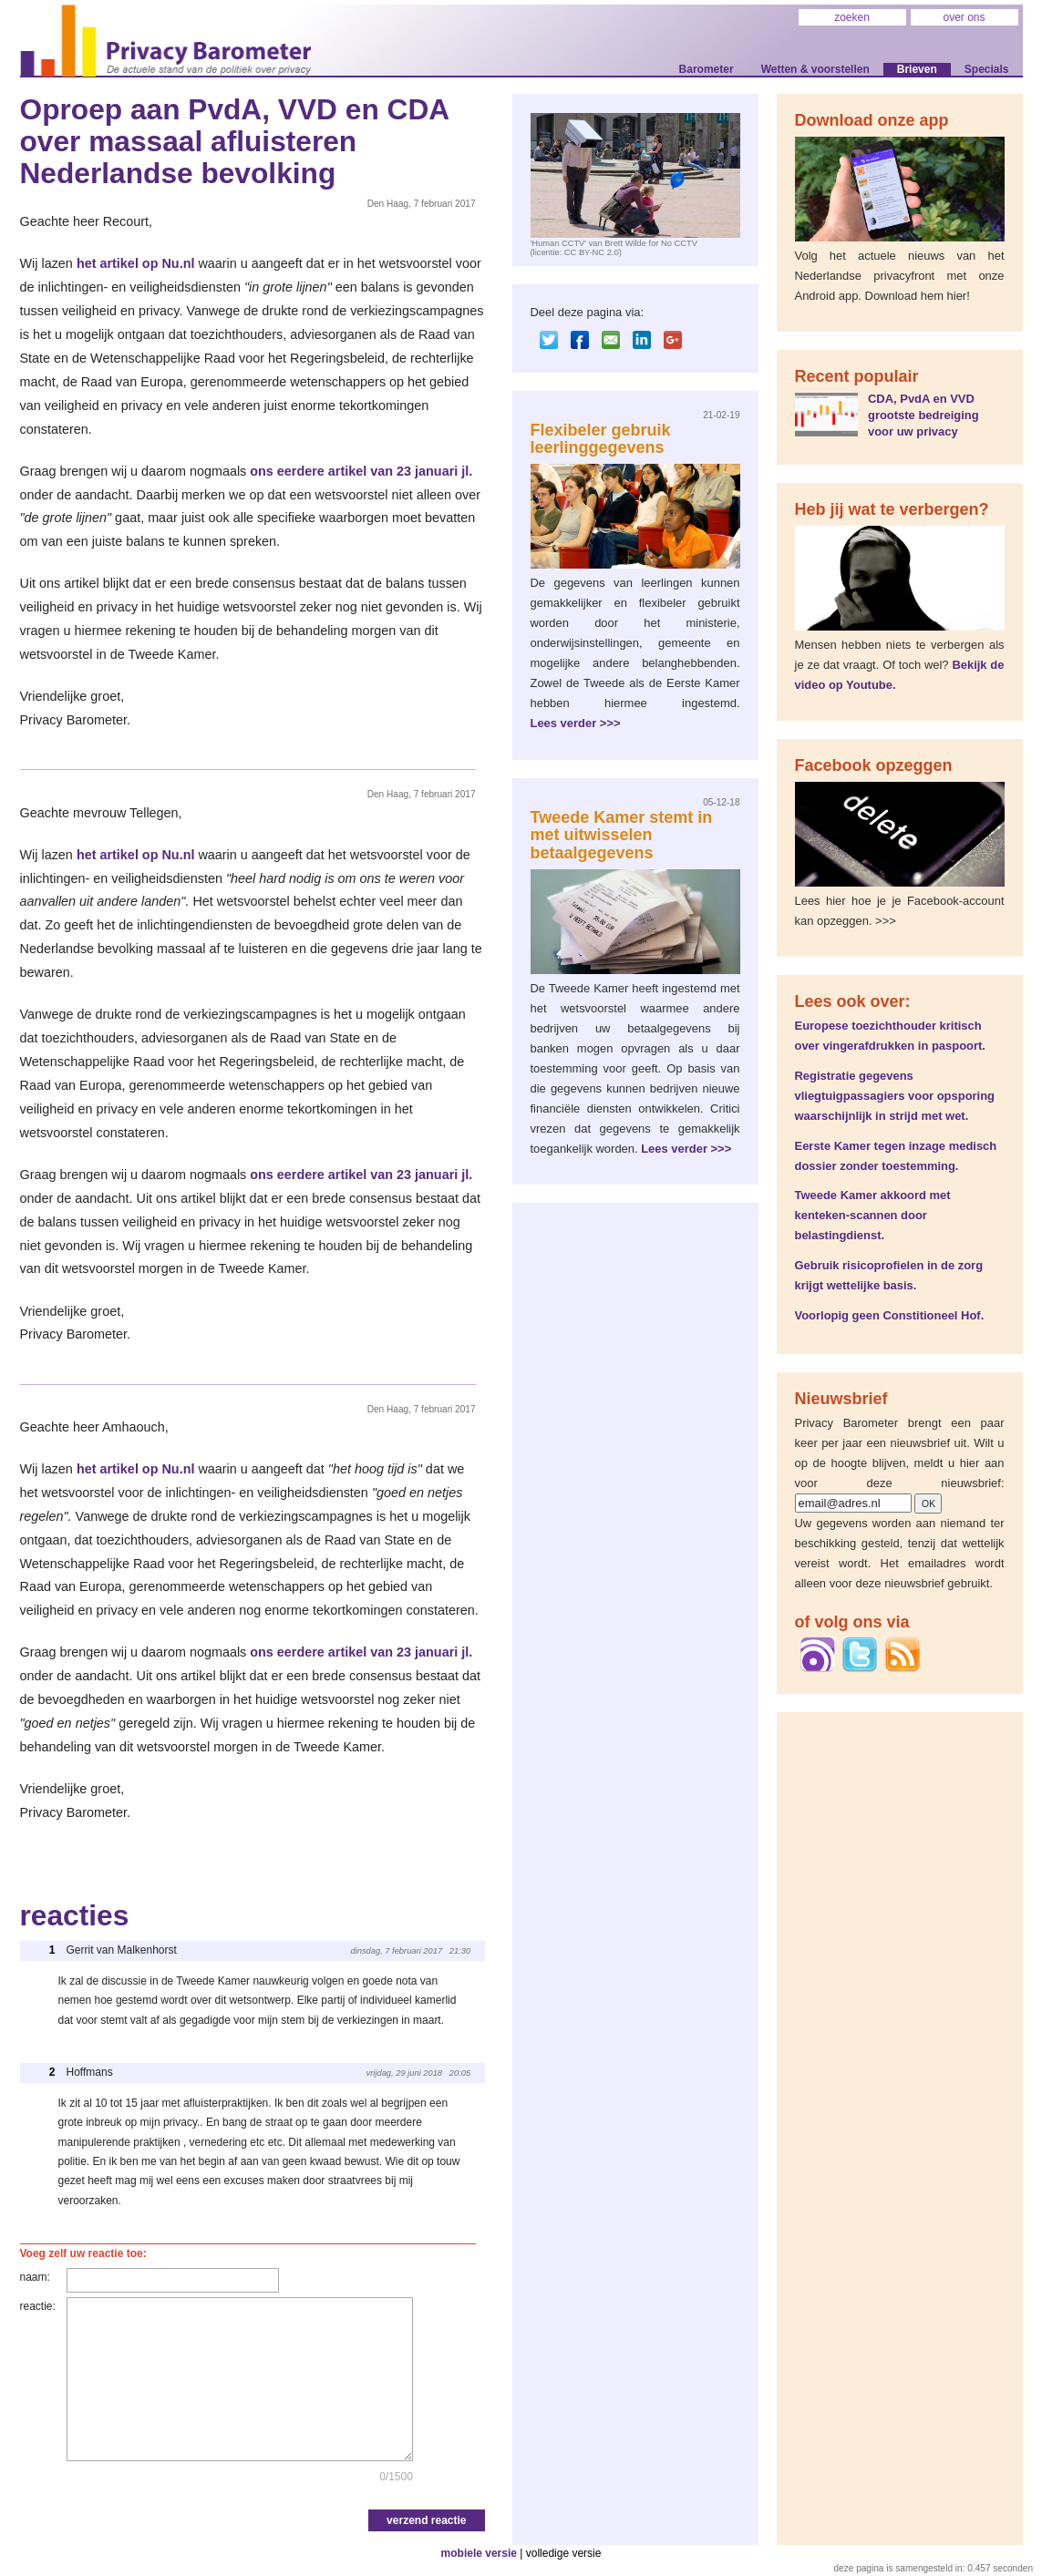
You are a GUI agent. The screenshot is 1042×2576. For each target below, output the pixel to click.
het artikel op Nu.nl (136, 263)
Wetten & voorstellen (815, 69)
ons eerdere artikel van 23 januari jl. (361, 471)
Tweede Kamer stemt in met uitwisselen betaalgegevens (622, 835)
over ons (964, 17)
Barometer (706, 69)
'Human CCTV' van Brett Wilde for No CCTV (614, 243)
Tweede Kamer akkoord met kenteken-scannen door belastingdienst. (873, 1215)
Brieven (917, 69)
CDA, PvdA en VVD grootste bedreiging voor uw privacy (923, 415)
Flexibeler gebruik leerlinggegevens (601, 439)
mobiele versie (479, 2553)
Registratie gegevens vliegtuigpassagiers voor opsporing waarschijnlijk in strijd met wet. (895, 1096)
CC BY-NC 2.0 (591, 252)
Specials (987, 69)
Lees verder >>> (576, 723)
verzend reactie (426, 2520)
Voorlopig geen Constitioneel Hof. (890, 1315)
